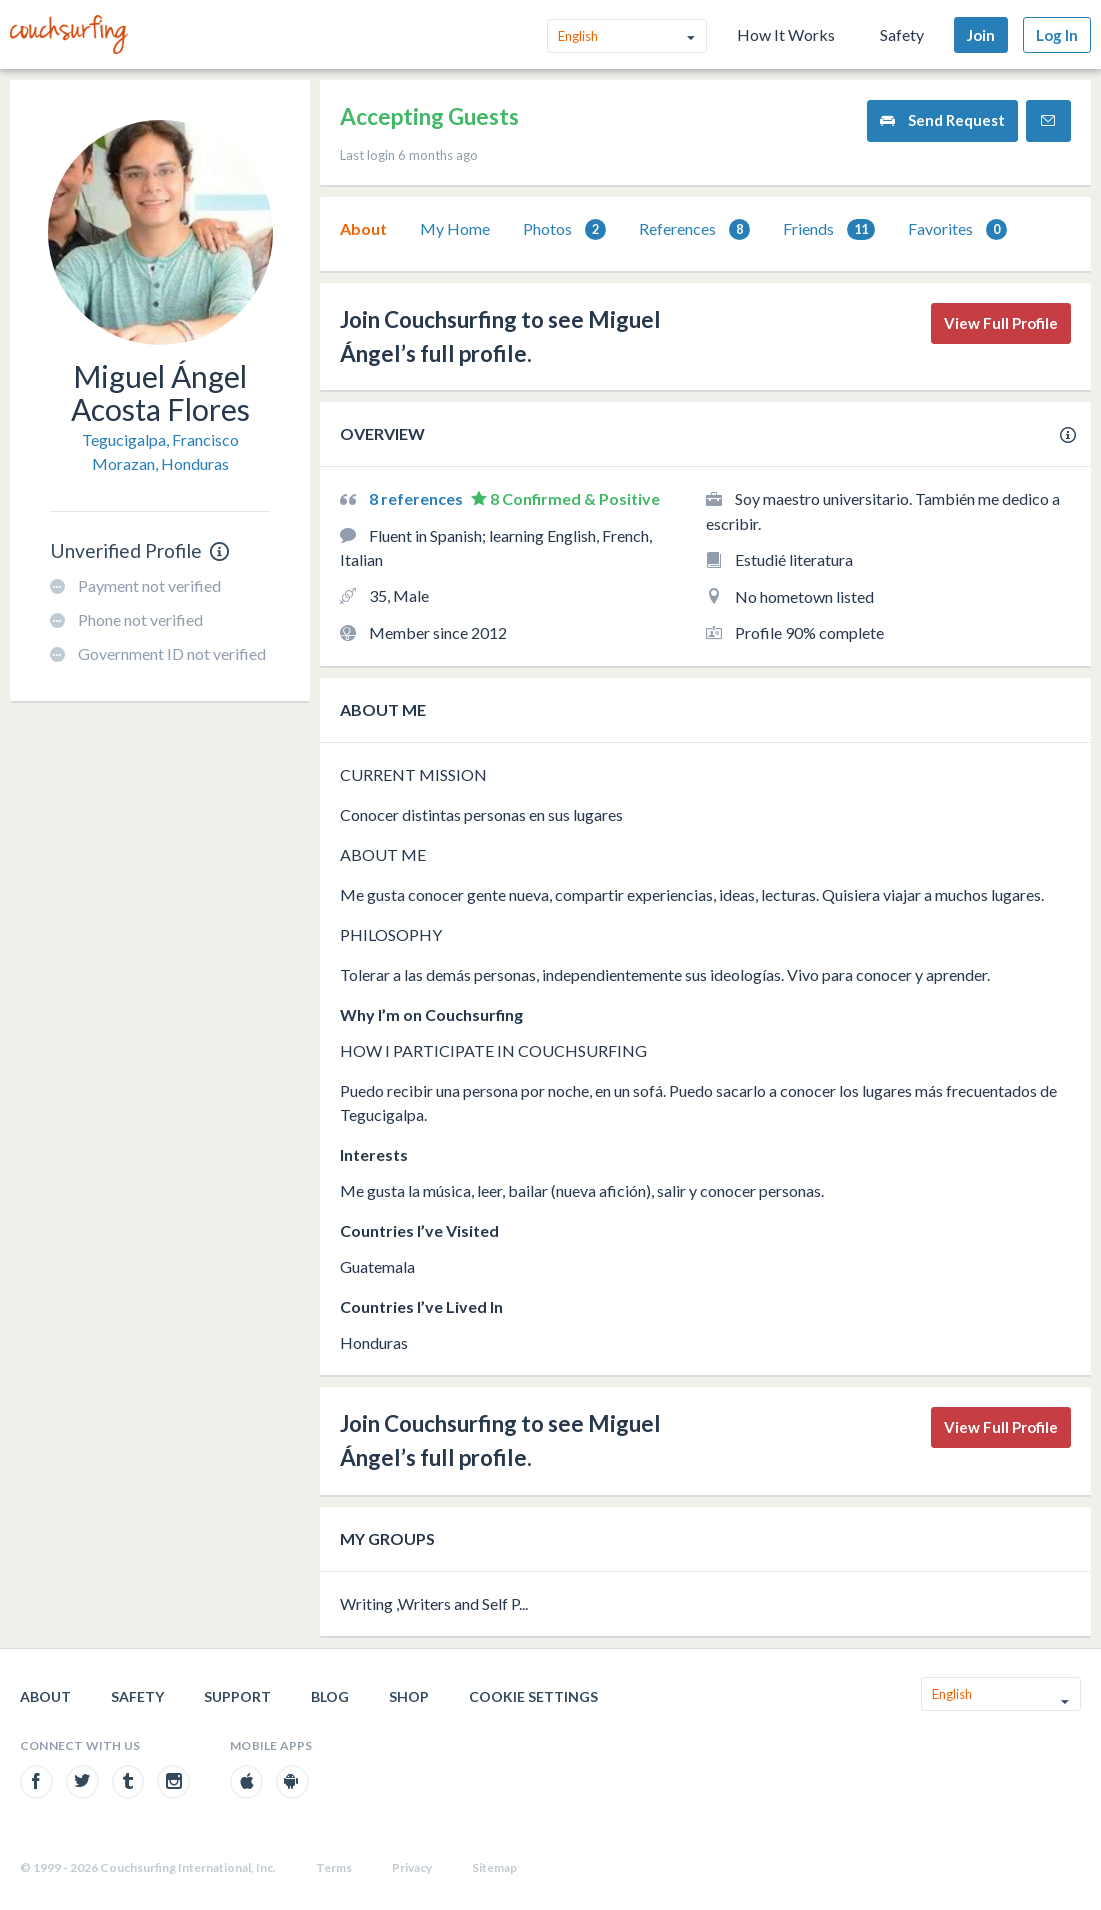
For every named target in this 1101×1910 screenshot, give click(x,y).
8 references (417, 498)
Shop (409, 1696)
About (363, 228)
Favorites (957, 229)
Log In (1057, 35)
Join (981, 35)
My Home (455, 228)
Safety (902, 34)
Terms (334, 1867)
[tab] (363, 229)
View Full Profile (1001, 323)
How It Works (786, 34)
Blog (330, 1696)
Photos (564, 229)
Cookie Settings (533, 1696)
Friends (829, 229)
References (694, 229)
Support (237, 1696)
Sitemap (494, 1867)
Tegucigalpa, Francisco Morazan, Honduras (160, 451)
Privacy (412, 1867)
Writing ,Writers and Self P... (434, 1603)
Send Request (942, 120)
